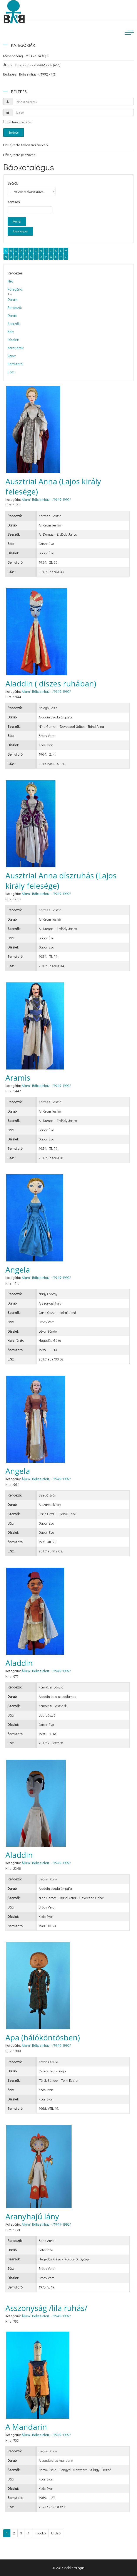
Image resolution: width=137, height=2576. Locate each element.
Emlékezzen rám (17, 122)
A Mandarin (26, 2427)
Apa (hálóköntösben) (42, 2037)
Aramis (17, 1078)
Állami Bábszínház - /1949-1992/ (31, 65)
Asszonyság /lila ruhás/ (46, 2308)
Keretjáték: (16, 347)
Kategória (15, 289)
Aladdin (19, 1663)
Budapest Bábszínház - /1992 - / (29, 74)
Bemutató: (15, 364)
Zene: (12, 355)
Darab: (12, 315)
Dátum (13, 299)
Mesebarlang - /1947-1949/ (25, 56)
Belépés (13, 132)
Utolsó (55, 2533)
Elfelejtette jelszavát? (19, 154)
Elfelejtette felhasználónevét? (25, 145)
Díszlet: (13, 339)
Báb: (11, 331)
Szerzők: (14, 323)
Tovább (40, 2533)
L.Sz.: (11, 372)
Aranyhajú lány (32, 2216)
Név (10, 281)
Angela (17, 1269)
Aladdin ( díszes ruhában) (50, 683)
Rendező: (15, 307)
